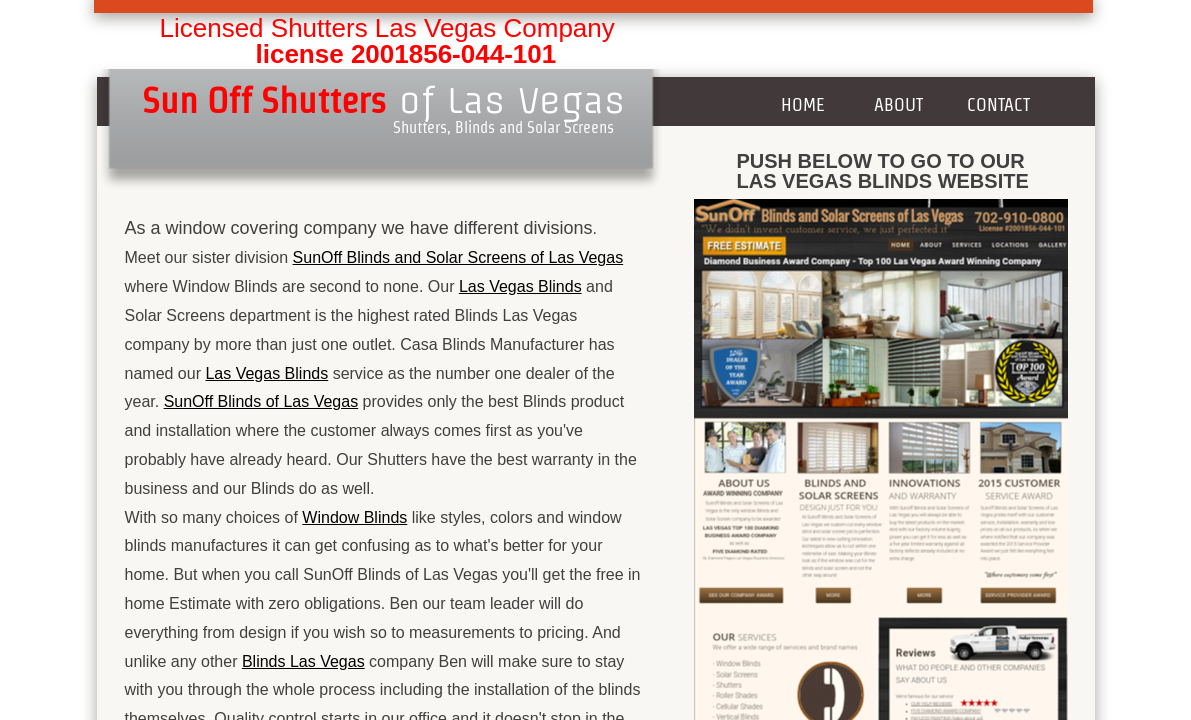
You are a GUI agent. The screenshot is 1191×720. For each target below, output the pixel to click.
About (898, 104)
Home (803, 104)
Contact (998, 104)
